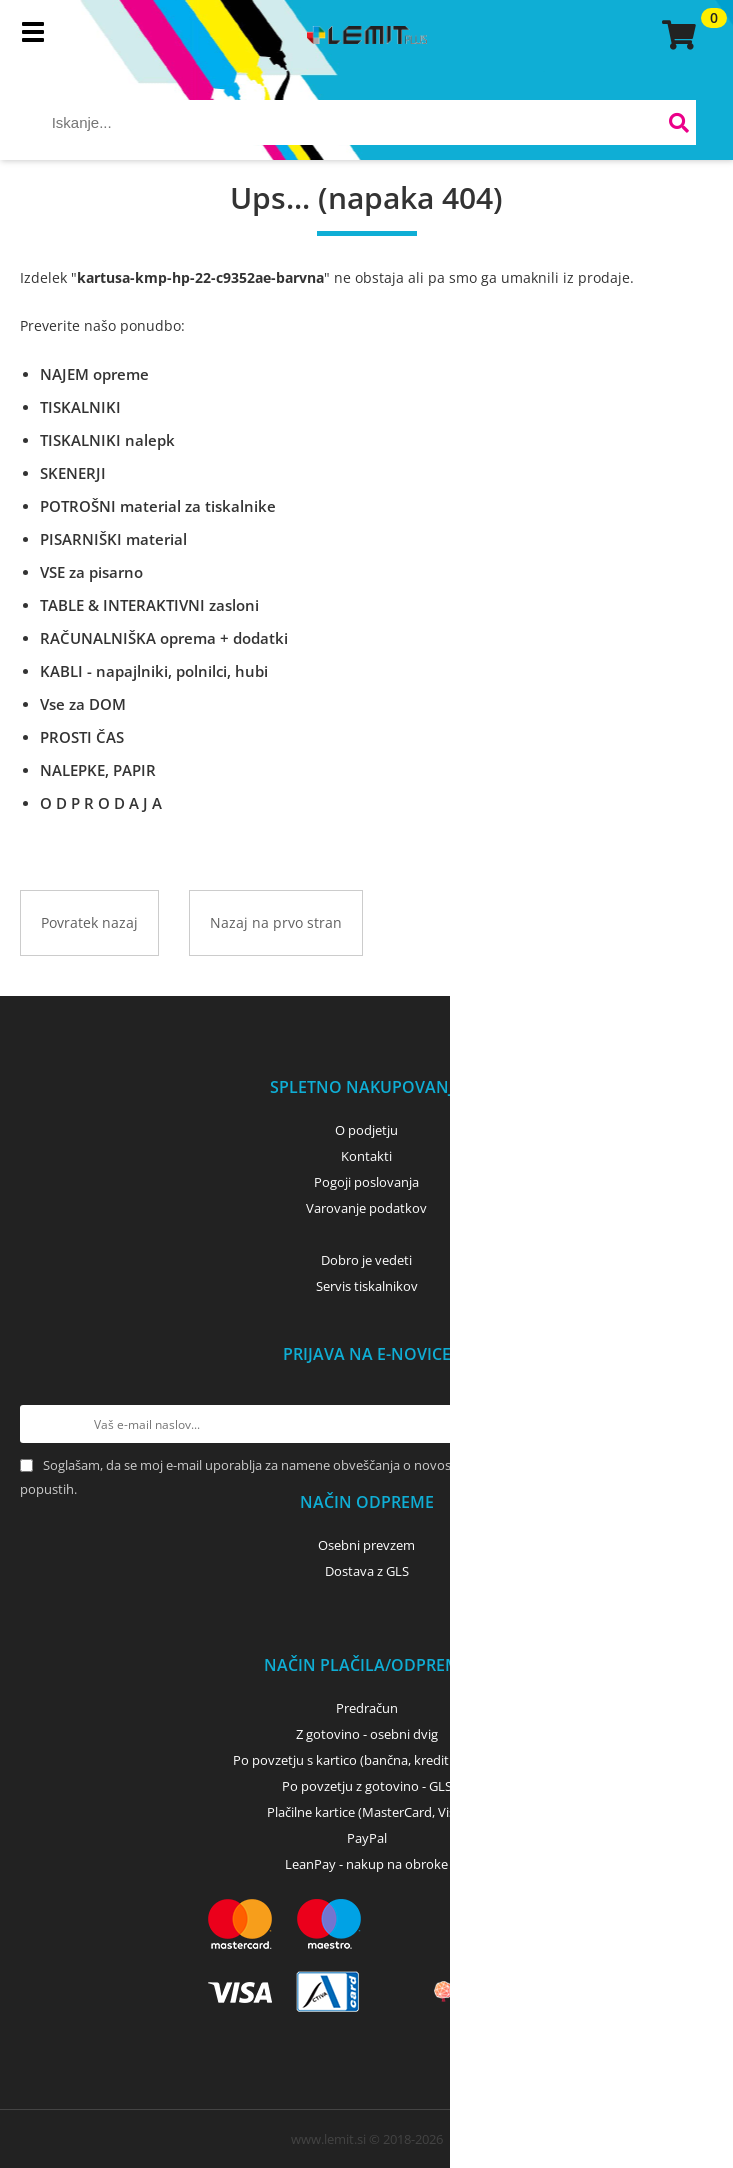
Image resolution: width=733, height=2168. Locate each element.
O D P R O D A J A (101, 803)
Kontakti (366, 1156)
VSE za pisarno (91, 572)
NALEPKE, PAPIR (98, 770)
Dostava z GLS (367, 1571)
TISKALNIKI (80, 407)
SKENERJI (73, 473)
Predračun (367, 1708)
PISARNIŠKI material (113, 539)
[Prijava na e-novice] (694, 1424)
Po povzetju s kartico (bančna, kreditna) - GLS (367, 1760)
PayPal (367, 1838)
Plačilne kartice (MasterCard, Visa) (366, 1812)
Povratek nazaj (89, 922)
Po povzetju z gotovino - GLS (367, 1786)
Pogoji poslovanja (366, 1182)
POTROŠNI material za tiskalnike (158, 506)
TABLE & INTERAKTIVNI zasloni (149, 605)
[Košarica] (676, 35)
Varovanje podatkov (366, 1208)
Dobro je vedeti (366, 1260)
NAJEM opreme (94, 374)
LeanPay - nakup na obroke (366, 1864)
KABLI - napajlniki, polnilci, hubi (154, 671)
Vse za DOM (83, 704)
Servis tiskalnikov (367, 1286)
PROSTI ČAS (82, 737)
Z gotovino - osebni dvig (367, 1734)
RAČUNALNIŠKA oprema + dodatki (164, 638)
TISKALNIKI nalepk (107, 440)
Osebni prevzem (366, 1545)
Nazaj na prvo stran (276, 922)
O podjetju (366, 1130)
